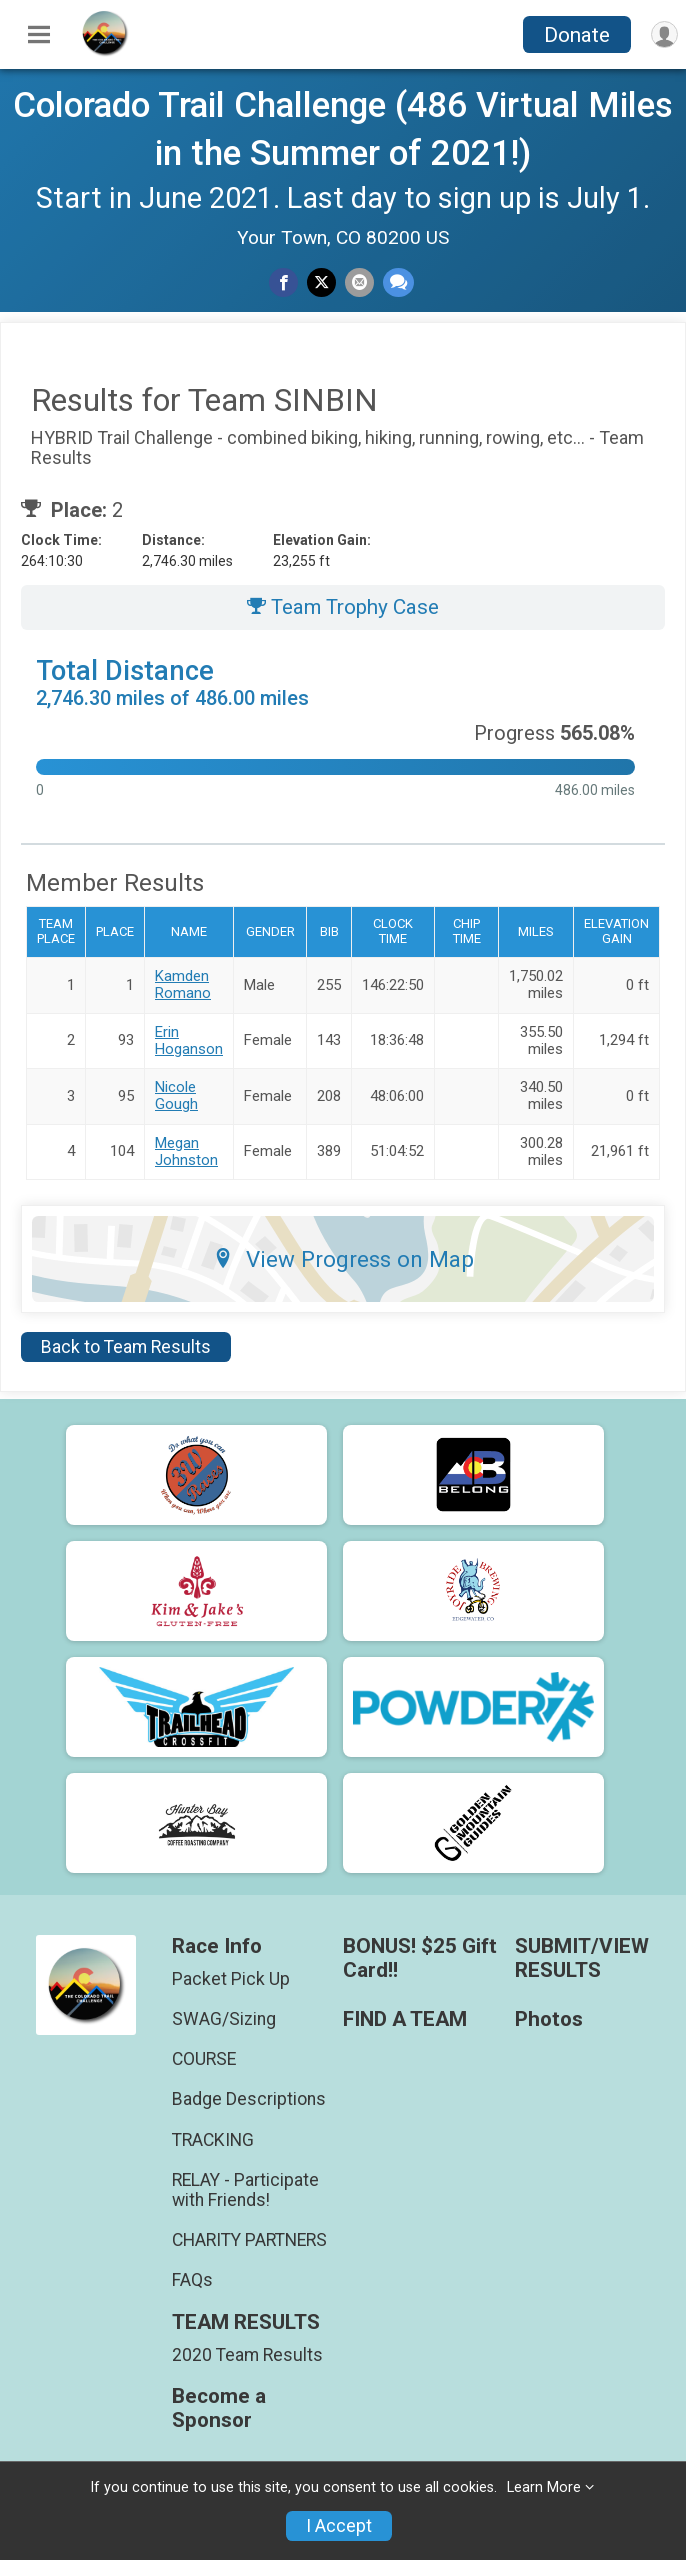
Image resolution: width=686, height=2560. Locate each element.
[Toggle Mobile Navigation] (39, 35)
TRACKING (213, 2140)
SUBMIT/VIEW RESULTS (582, 1958)
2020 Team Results (247, 2355)
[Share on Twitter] (321, 282)
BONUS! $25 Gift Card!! (420, 1958)
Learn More (544, 2487)
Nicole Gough (176, 1095)
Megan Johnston (186, 1151)
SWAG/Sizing (224, 2019)
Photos (549, 2019)
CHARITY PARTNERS (249, 2240)
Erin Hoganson (189, 1040)
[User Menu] (664, 34)
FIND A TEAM (405, 2019)
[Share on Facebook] (283, 282)
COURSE (204, 2059)
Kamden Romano (183, 984)
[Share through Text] (398, 282)
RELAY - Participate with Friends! (245, 2190)
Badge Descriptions (249, 2099)
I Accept (339, 2526)
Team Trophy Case (343, 607)
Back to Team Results (126, 1347)
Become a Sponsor (219, 2408)
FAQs (192, 2280)
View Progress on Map (343, 1259)
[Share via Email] (359, 282)
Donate (577, 35)
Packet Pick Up (231, 1979)
